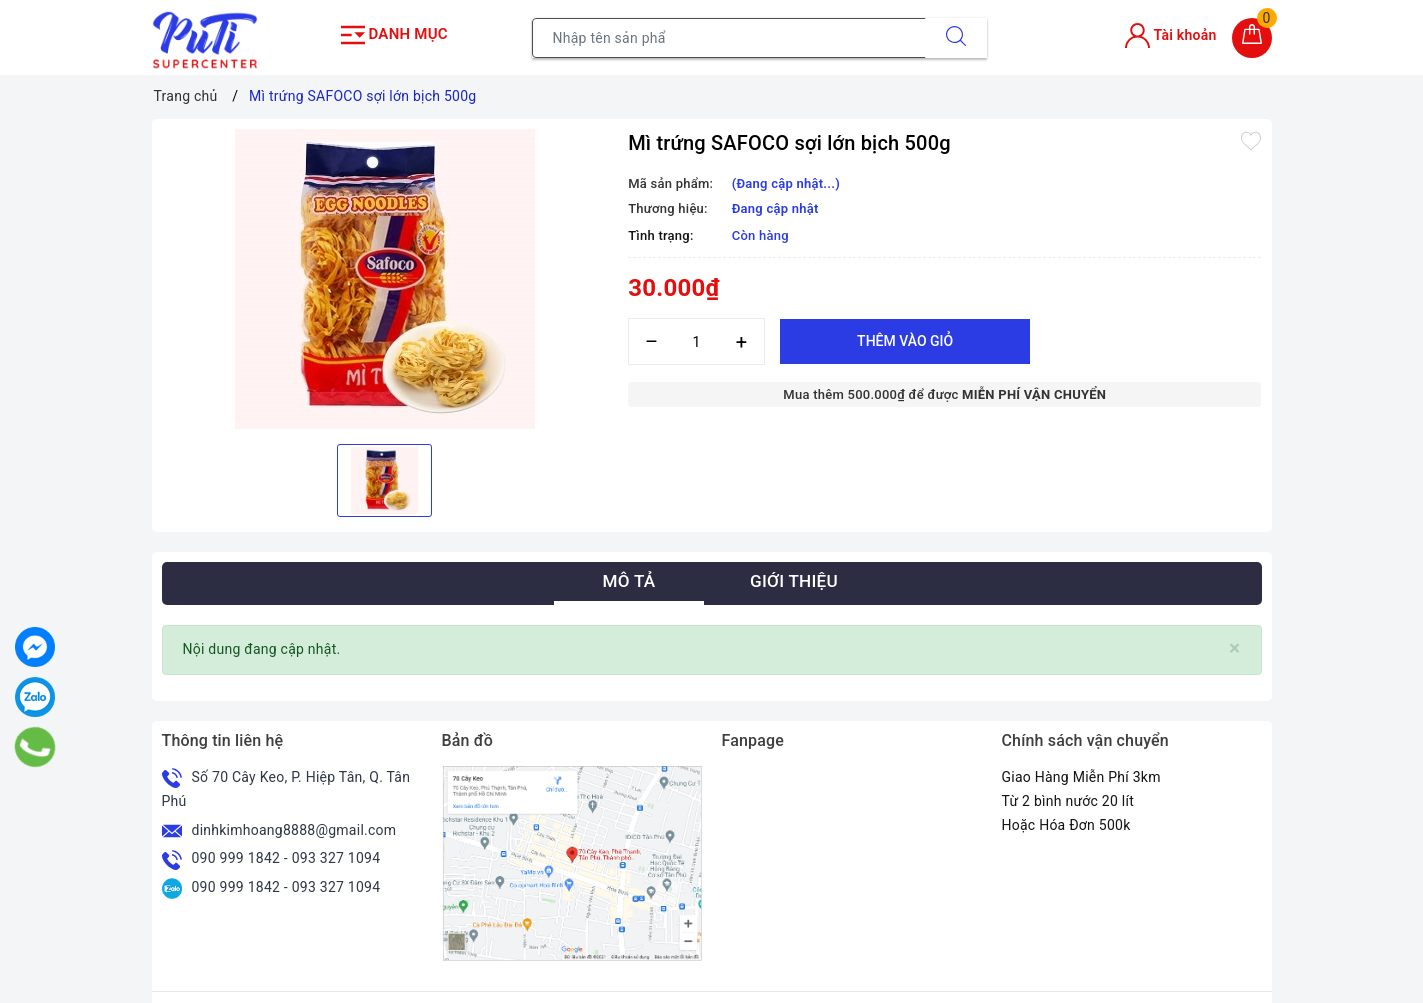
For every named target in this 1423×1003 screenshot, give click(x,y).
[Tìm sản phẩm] (729, 35)
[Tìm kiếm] (956, 35)
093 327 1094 (336, 853)
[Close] (1234, 643)
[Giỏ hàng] (1252, 35)
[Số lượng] (696, 336)
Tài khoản (1170, 32)
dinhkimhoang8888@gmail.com (294, 824)
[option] (385, 274)
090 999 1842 (236, 853)
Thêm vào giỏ (905, 336)
